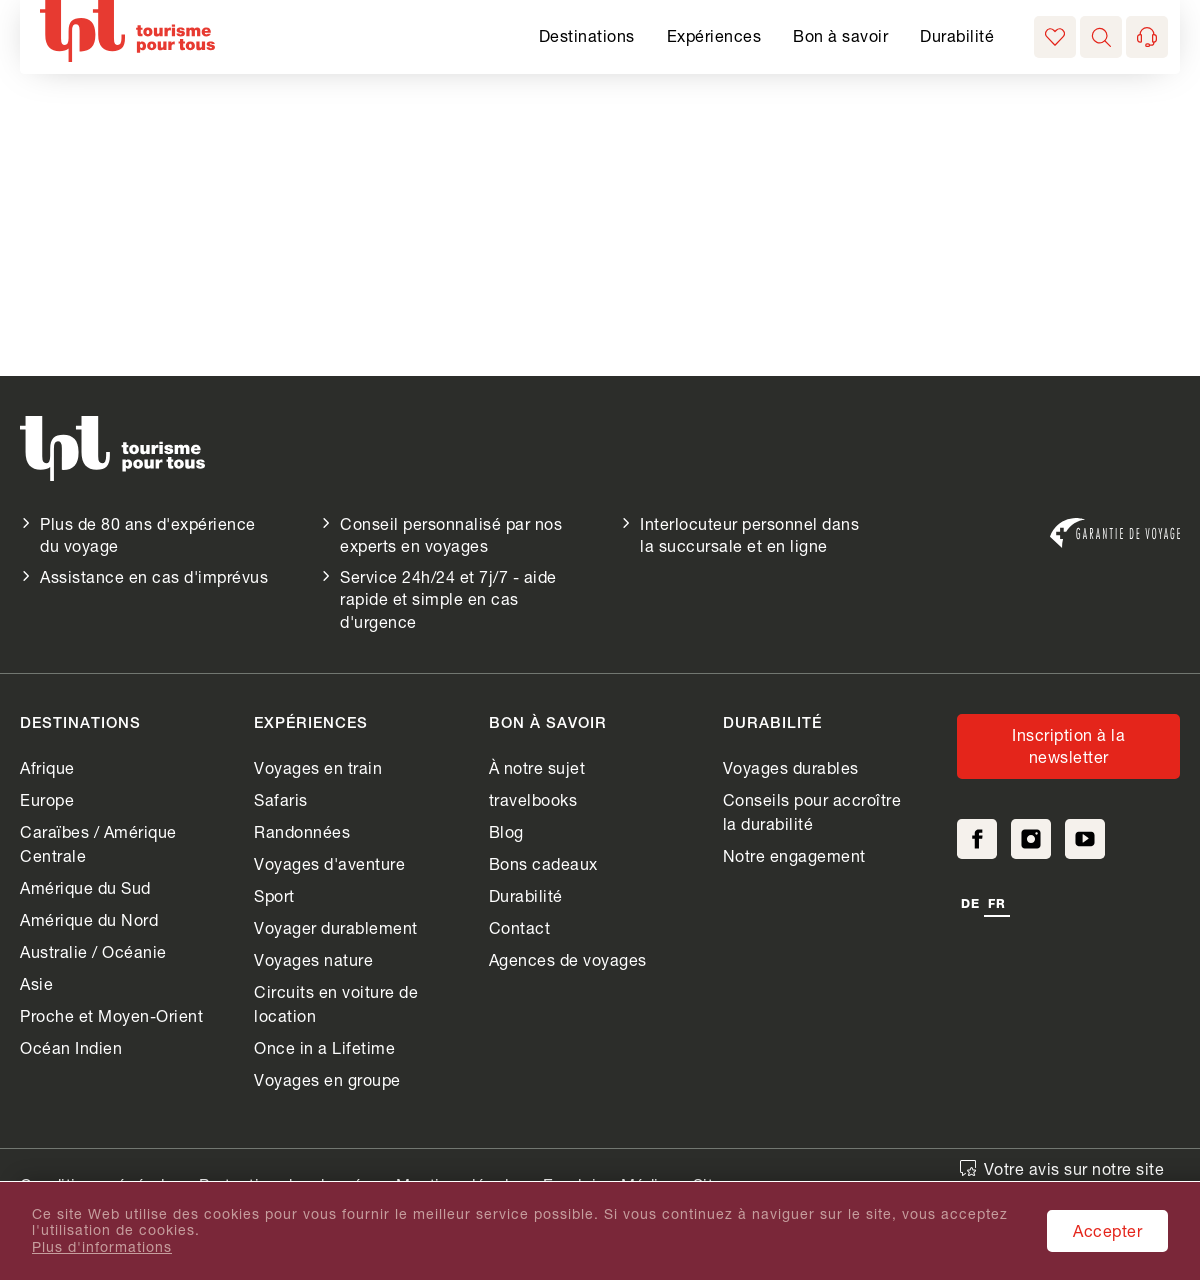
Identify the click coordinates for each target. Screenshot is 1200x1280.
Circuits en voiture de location (336, 1003)
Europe (47, 799)
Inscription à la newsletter (1068, 745)
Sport (274, 895)
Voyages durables (791, 767)
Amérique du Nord (89, 919)
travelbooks (533, 799)
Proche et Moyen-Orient (111, 1015)
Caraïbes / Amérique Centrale (98, 843)
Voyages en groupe (327, 1079)
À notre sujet (537, 767)
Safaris (281, 799)
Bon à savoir (840, 35)
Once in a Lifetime (324, 1047)
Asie (36, 983)
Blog (506, 831)
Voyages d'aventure (329, 863)
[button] (1101, 37)
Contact (520, 927)
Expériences (714, 35)
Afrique (47, 767)
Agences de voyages (568, 959)
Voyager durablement (336, 927)
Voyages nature (313, 959)
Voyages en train (318, 767)
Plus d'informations (102, 1247)
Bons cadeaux (543, 863)
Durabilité (957, 35)
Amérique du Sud (85, 887)
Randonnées (302, 831)
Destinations (587, 35)
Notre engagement (794, 855)
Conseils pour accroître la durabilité (812, 811)
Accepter (1107, 1230)
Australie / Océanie (93, 951)
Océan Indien (71, 1047)
